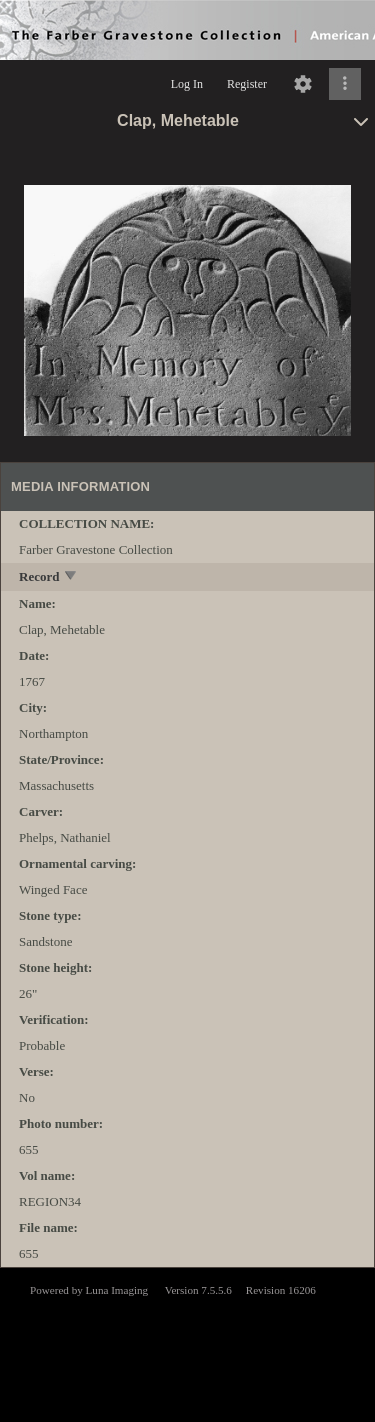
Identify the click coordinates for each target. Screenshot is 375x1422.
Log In (187, 84)
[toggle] (71, 577)
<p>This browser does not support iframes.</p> (187, 1343)
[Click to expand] (345, 84)
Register (247, 84)
